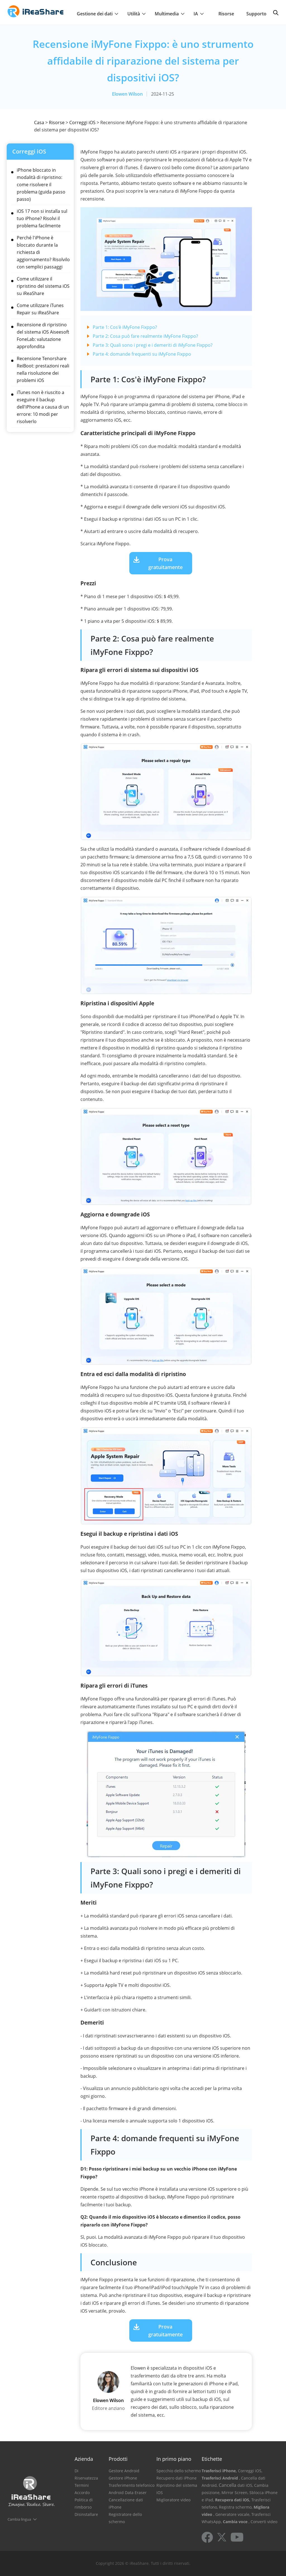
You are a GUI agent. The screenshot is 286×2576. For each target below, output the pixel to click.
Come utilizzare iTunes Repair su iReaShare (40, 309)
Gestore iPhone (123, 2478)
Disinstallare (86, 2514)
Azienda (84, 2458)
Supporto (256, 14)
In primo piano (173, 2458)
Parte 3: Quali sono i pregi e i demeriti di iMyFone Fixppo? (153, 345)
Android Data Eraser (128, 2492)
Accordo (82, 2492)
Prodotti (118, 2458)
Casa (39, 122)
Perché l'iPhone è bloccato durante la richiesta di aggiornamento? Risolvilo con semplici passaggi (43, 252)
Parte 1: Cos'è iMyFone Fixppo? (125, 327)
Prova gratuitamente (165, 563)
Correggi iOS (82, 122)
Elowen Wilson (127, 94)
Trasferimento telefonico (131, 2485)
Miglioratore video (173, 2499)
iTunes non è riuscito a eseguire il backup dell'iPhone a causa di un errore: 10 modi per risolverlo (43, 406)
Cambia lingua (19, 2519)
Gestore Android (124, 2470)
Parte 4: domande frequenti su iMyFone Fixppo (142, 354)
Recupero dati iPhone (176, 2478)
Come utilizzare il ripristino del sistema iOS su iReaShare (43, 286)
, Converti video (263, 2521)
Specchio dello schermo (178, 2470)
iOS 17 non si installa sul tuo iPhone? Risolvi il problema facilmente (42, 218)
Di (76, 2470)
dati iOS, (245, 2485)
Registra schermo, (235, 2507)
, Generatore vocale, (231, 2514)
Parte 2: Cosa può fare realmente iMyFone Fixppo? (145, 336)
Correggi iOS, (250, 2470)
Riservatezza (86, 2478)
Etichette (212, 2458)
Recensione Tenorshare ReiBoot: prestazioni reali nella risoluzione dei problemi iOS (43, 369)
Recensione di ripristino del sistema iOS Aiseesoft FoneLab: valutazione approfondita (43, 336)
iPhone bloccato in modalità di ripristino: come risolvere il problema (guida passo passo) (41, 184)
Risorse (226, 14)
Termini (82, 2485)
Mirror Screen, (234, 2492)
